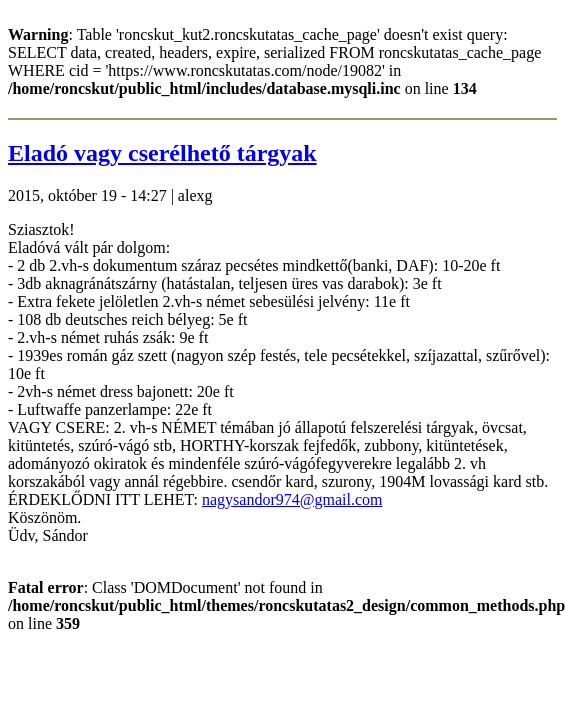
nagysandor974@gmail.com (292, 499)
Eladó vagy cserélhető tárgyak (162, 153)
